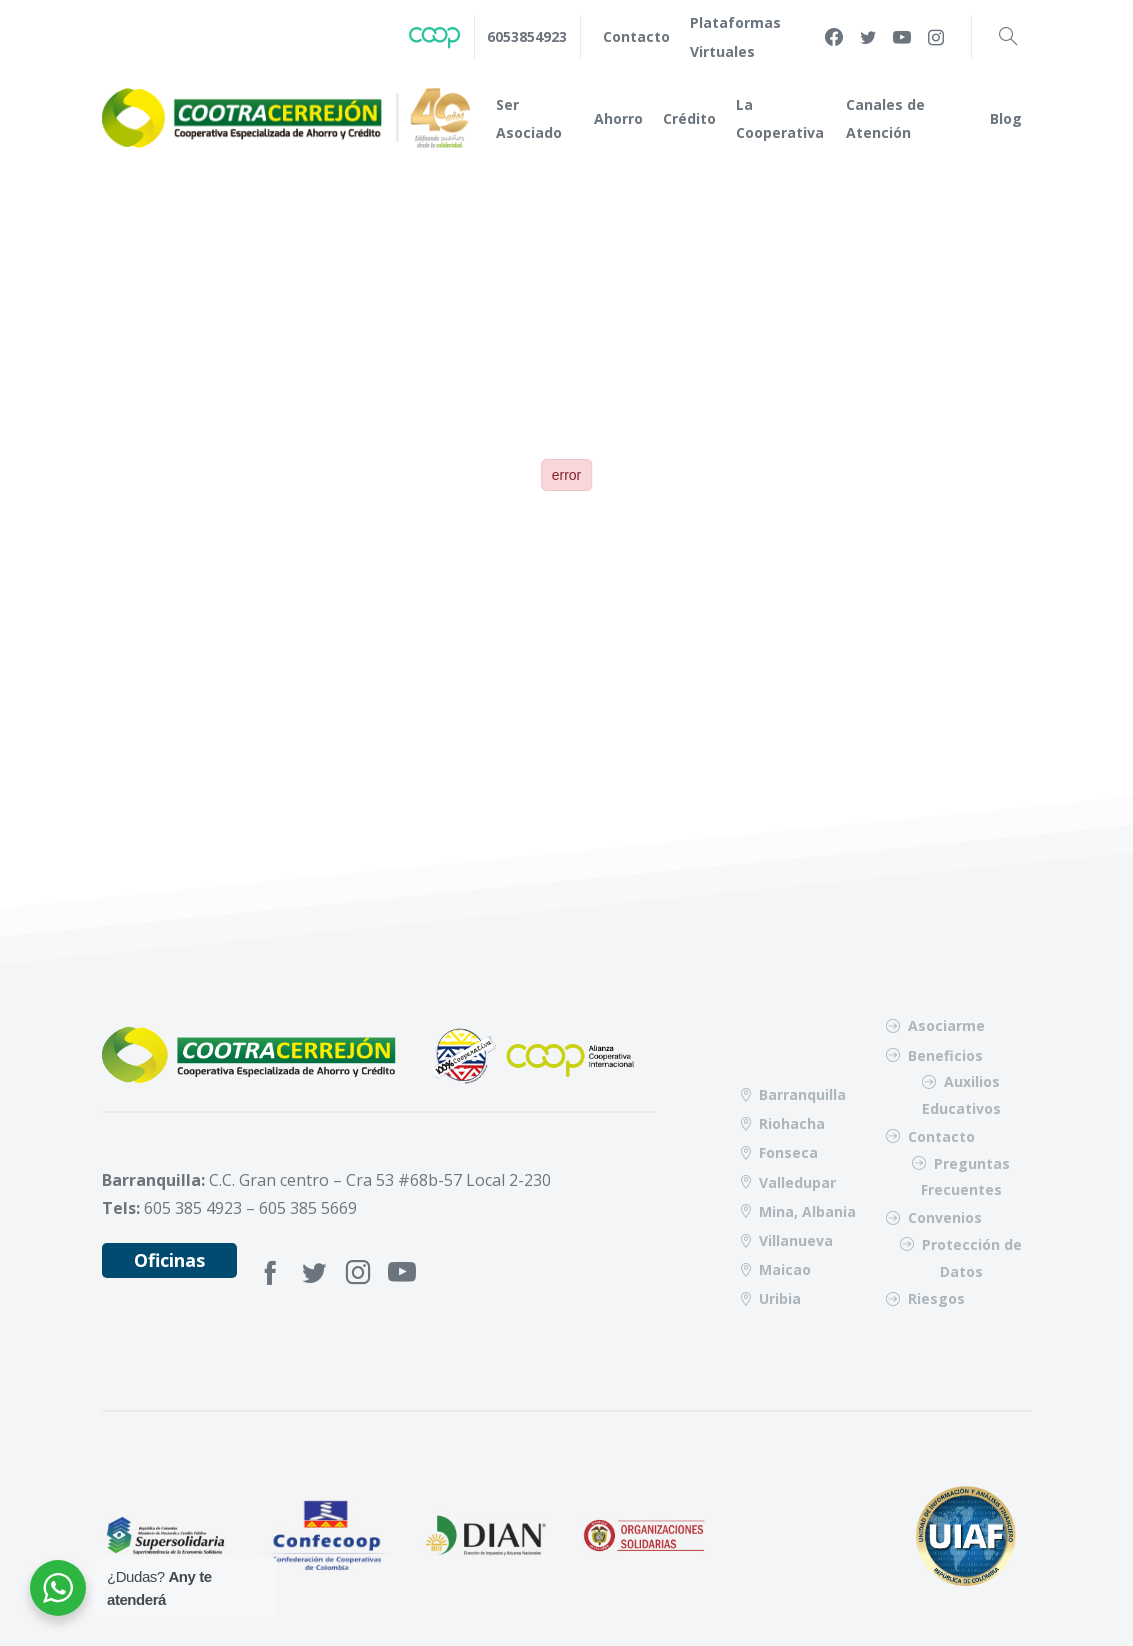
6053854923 (527, 36)
